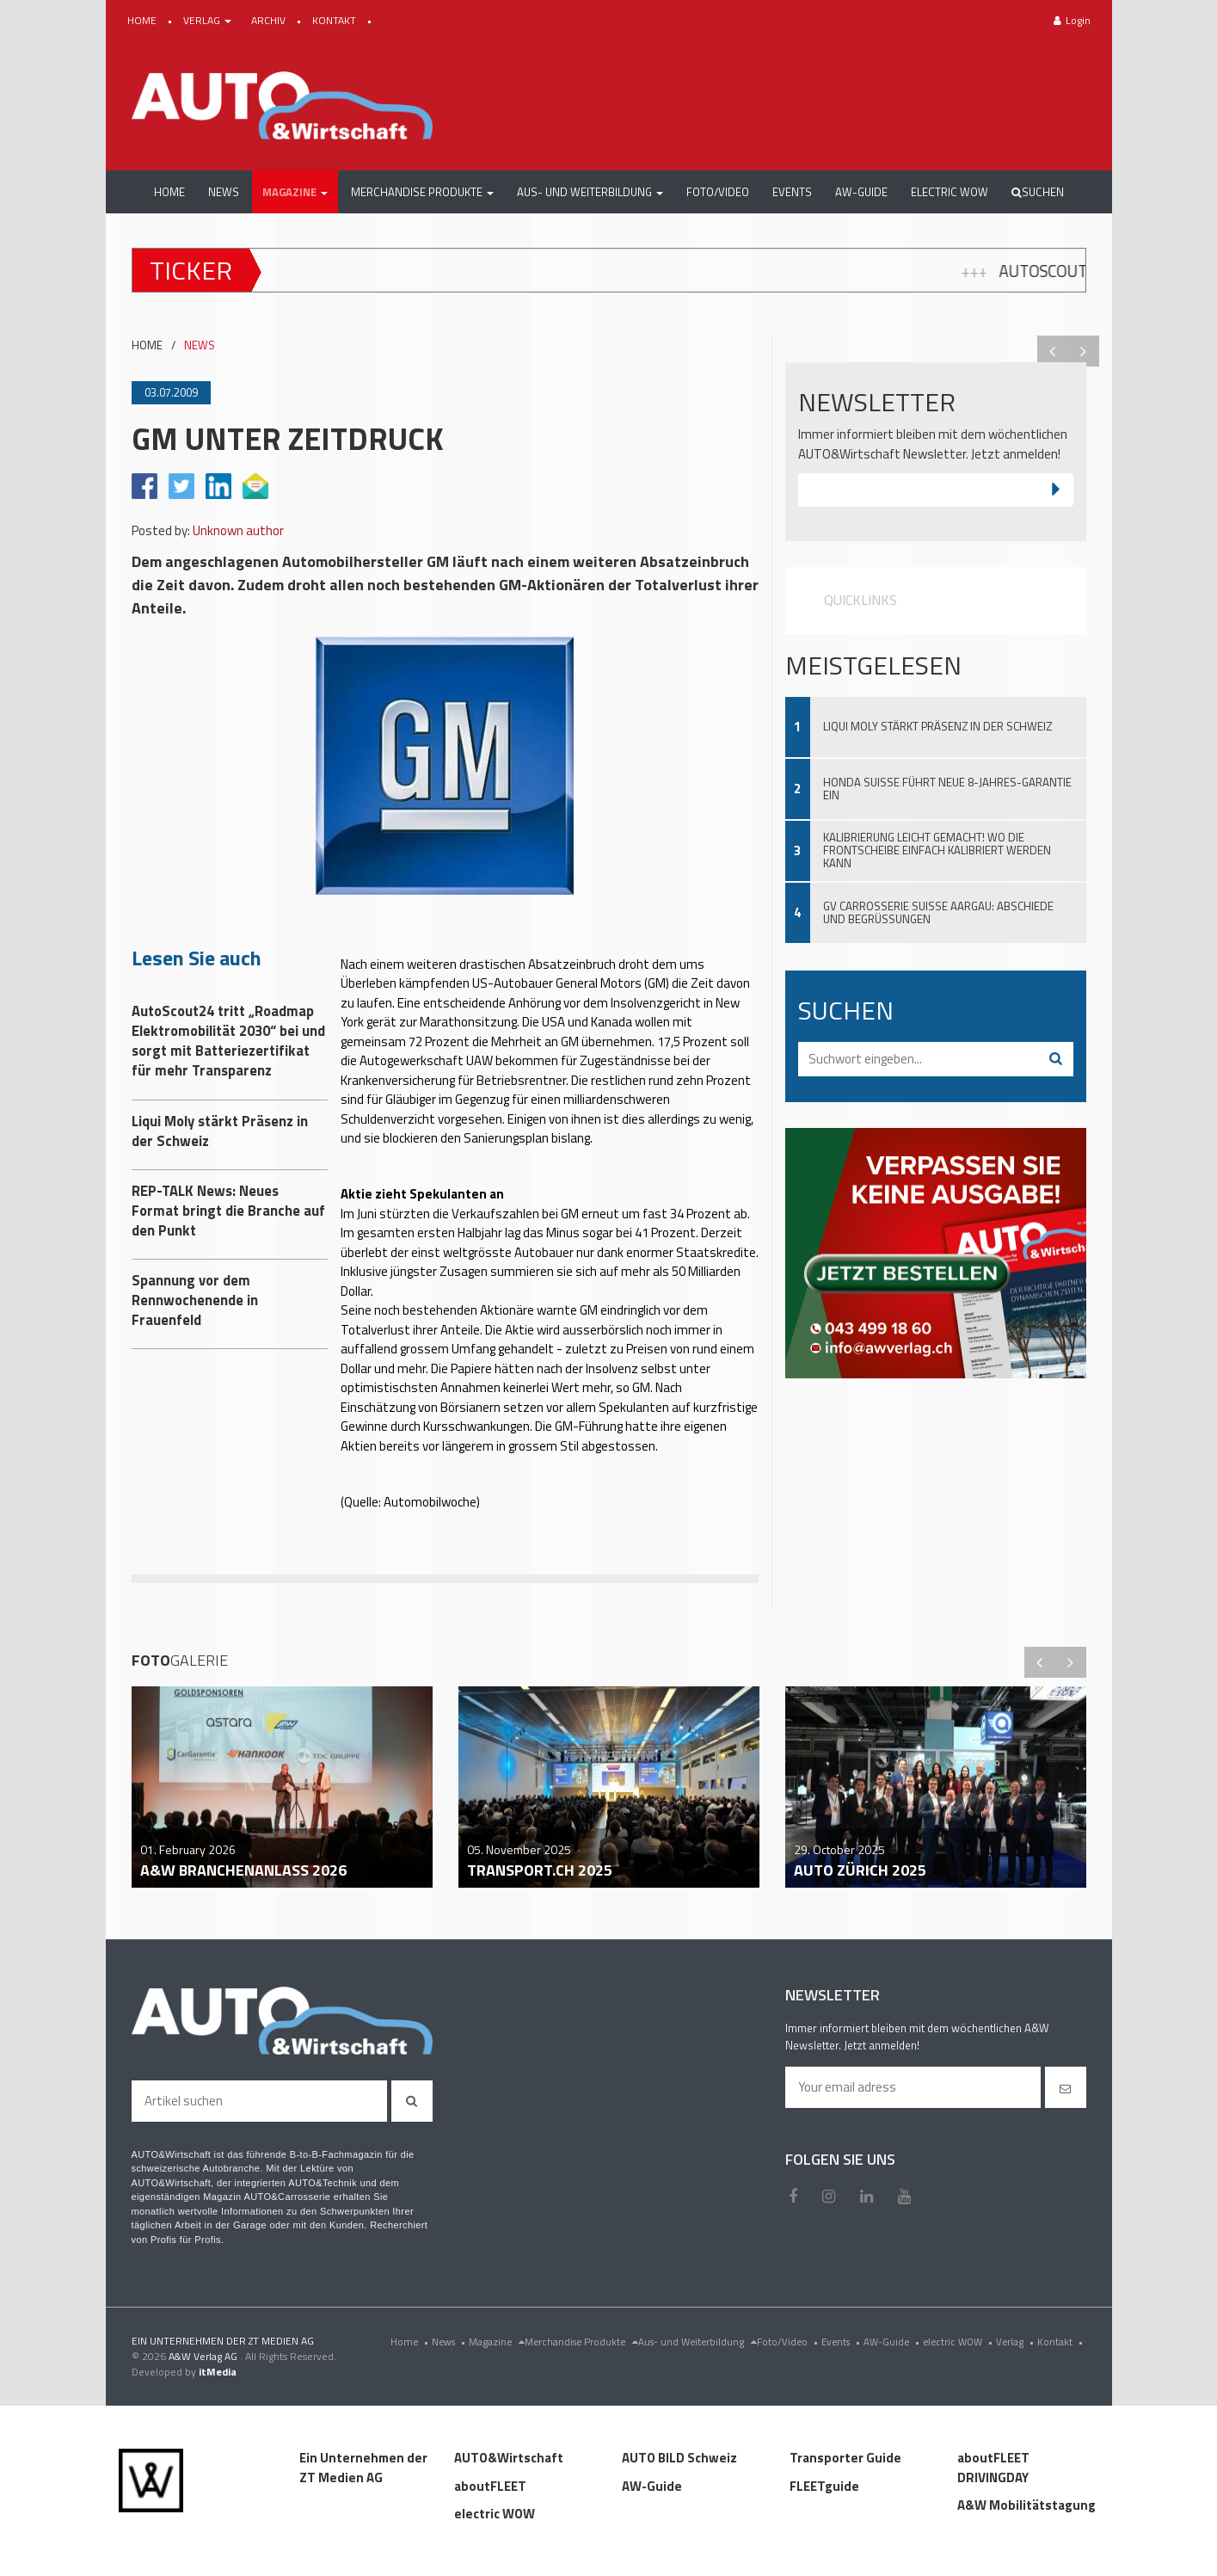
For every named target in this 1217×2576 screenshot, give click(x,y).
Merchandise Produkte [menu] (581, 2341)
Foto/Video (789, 2341)
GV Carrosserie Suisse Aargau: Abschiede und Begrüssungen (938, 912)
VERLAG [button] (208, 20)
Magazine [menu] (497, 2341)
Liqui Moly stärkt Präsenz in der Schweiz (937, 726)
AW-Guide (893, 2341)
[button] (295, 191)
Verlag (1016, 2341)
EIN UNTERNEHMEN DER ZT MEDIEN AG (223, 2341)
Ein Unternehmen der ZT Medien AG (363, 2467)
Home (411, 2341)
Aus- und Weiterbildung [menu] (697, 2341)
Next (1083, 351)
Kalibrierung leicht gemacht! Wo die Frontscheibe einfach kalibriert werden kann (937, 850)
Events (842, 2341)
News (450, 2341)
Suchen (1037, 191)
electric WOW (959, 2341)
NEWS (199, 345)
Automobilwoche (430, 1502)
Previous (1052, 351)
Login (1072, 20)
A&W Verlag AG (204, 2356)
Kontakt (1061, 2341)
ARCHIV (269, 20)
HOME (143, 20)
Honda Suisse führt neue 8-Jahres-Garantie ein (947, 788)
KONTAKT (335, 20)
